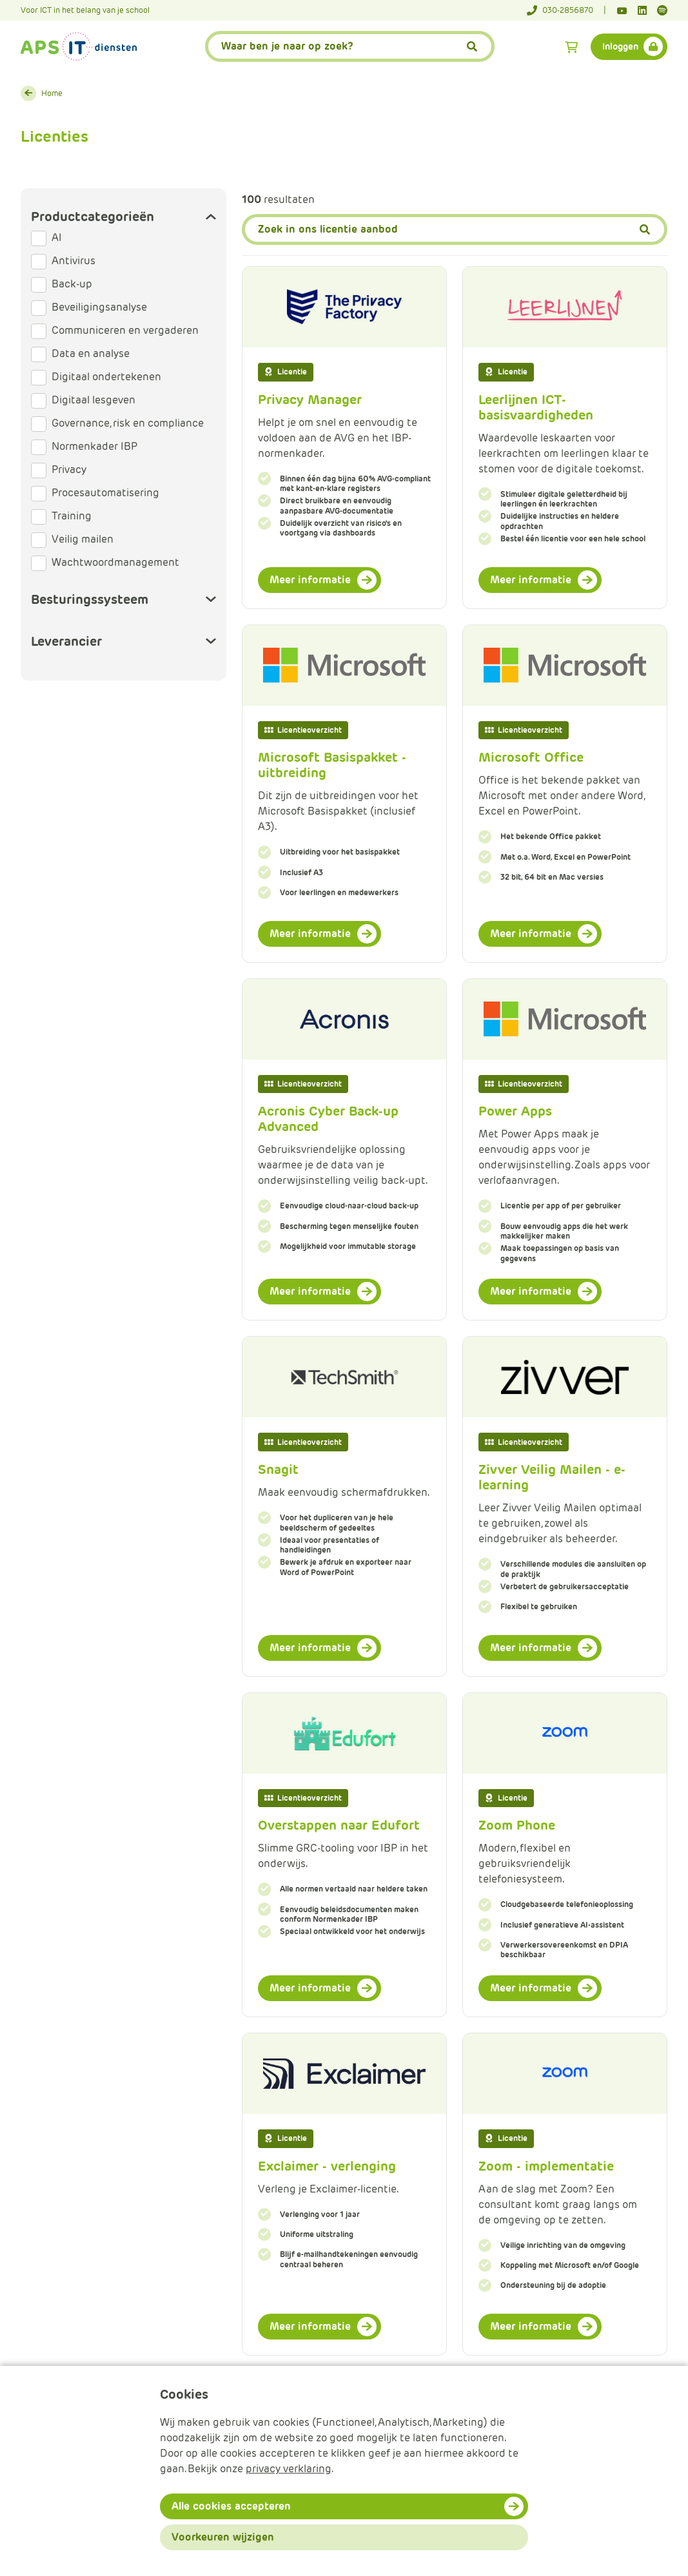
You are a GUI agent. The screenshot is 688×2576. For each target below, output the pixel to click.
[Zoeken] (454, 229)
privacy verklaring (288, 2468)
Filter (339, 198)
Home (52, 93)
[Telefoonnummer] (566, 10)
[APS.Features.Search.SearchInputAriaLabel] (350, 46)
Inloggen (620, 46)
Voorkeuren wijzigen (223, 2537)
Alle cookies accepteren (231, 2506)
